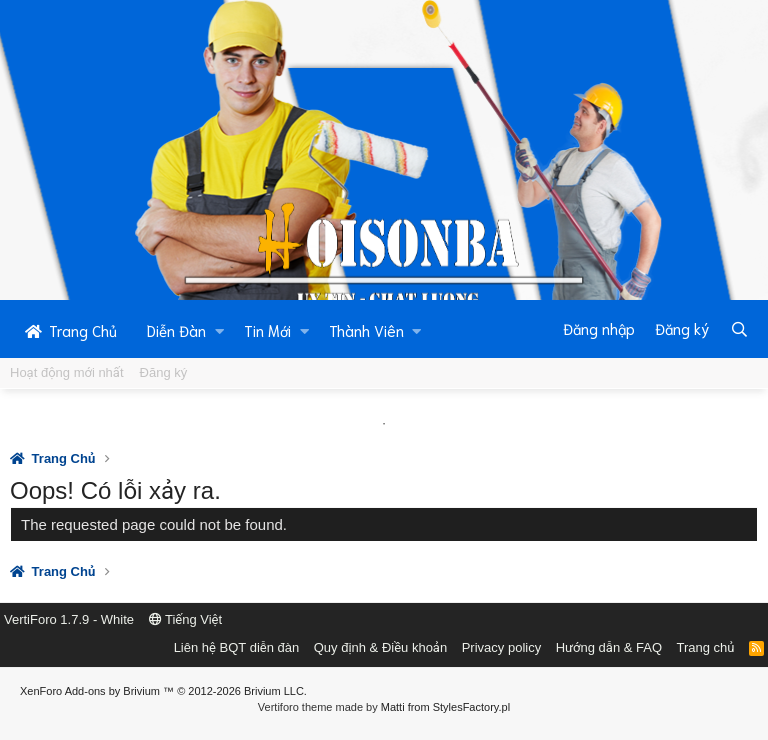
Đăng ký (164, 372)
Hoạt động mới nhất (67, 372)
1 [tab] (384, 424)
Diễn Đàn (176, 330)
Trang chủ (706, 647)
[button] (219, 330)
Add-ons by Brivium (163, 691)
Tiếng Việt (186, 619)
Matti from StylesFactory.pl (445, 707)
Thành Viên (366, 330)
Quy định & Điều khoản (380, 647)
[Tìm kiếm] (739, 329)
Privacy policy (501, 647)
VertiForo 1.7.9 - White (69, 619)
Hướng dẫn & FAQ (609, 647)
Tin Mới (267, 330)
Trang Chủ (71, 330)
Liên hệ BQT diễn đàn (237, 647)
